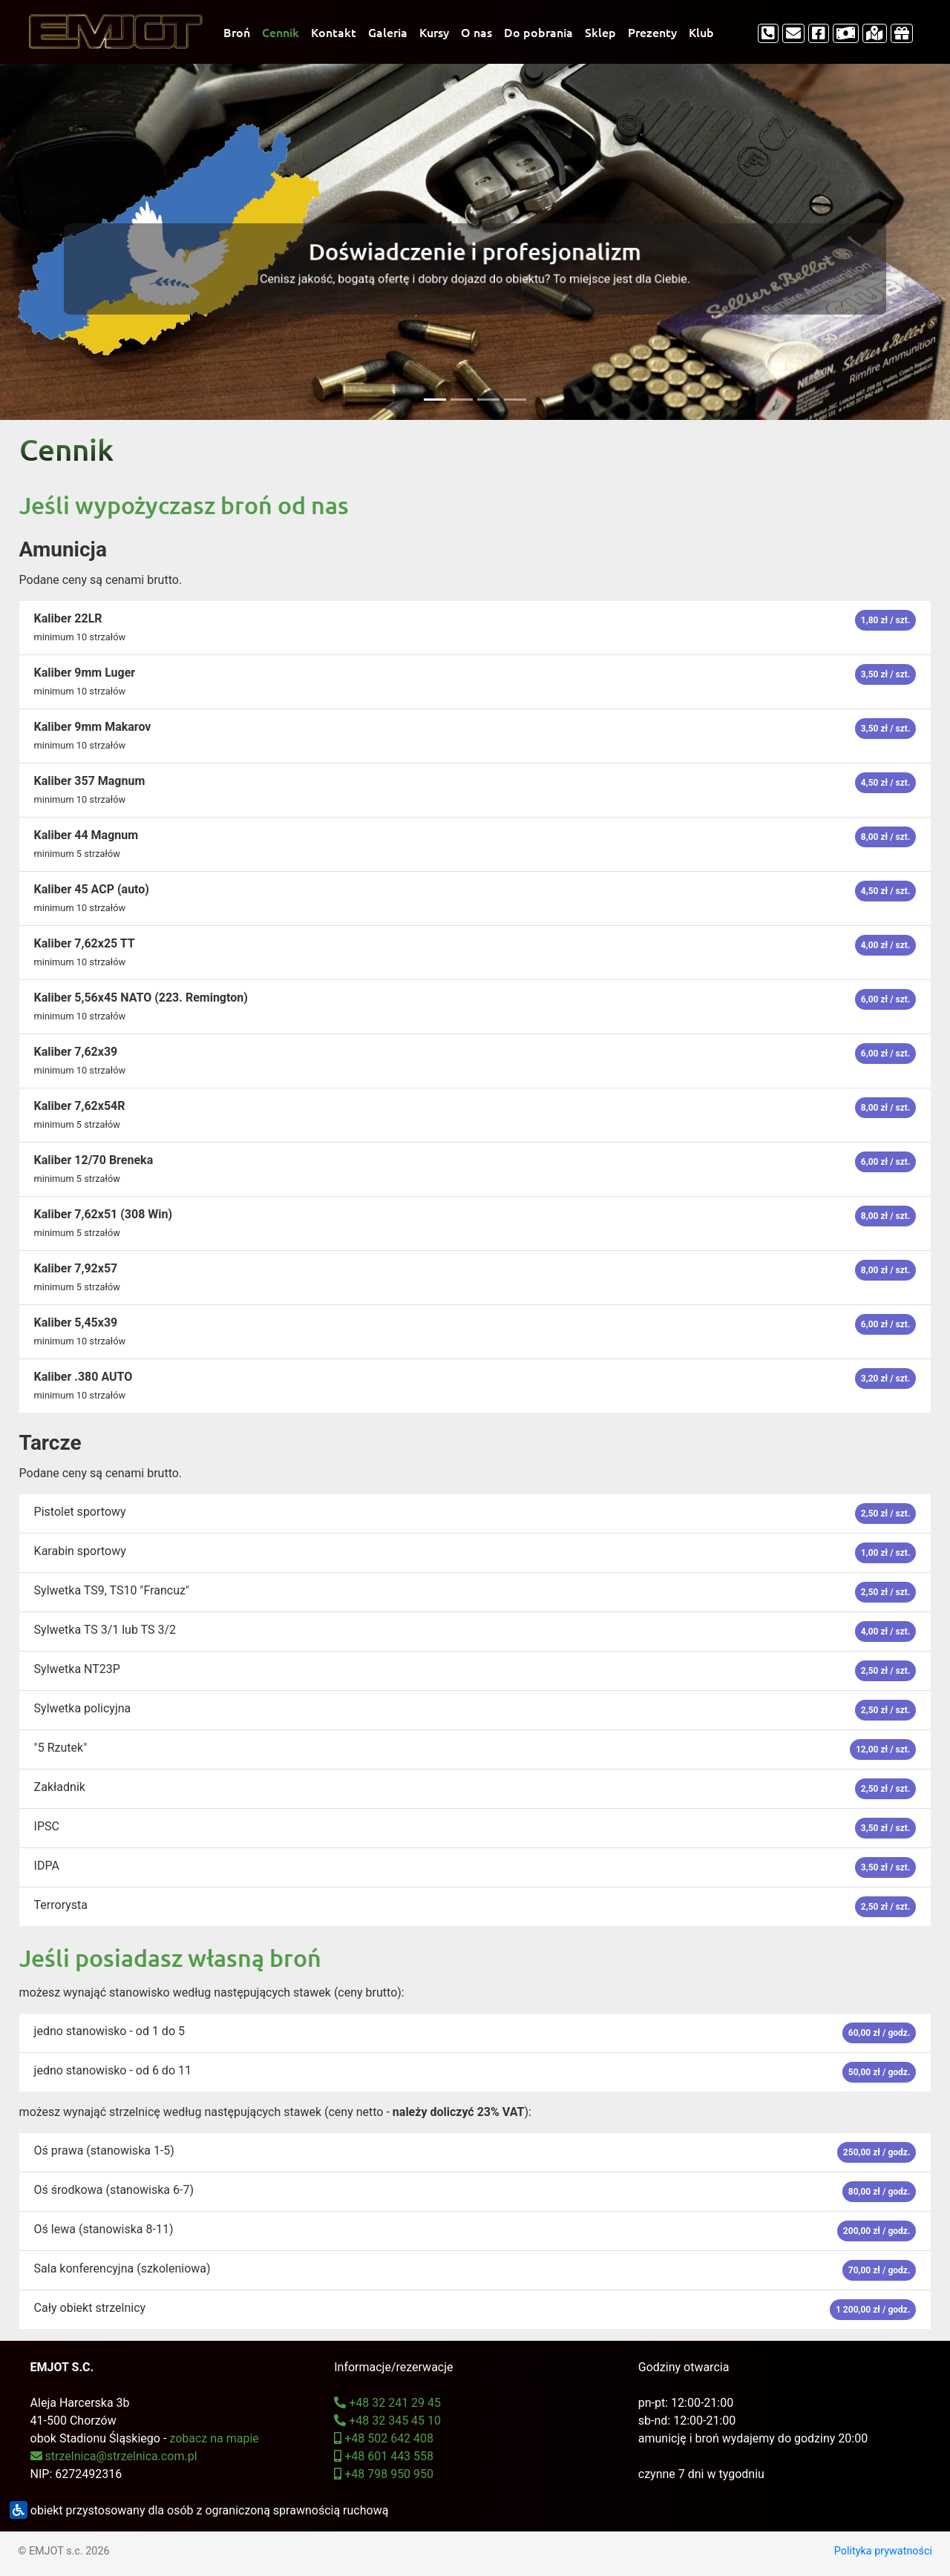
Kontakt (333, 32)
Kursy (434, 32)
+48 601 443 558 (383, 2456)
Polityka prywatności (883, 2551)
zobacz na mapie (214, 2438)
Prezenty (652, 32)
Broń (236, 32)
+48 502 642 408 (383, 2438)
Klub (701, 32)
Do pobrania (538, 32)
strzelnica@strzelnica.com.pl (113, 2456)
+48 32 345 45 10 (387, 2421)
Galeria (387, 32)
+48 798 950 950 (383, 2474)
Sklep (600, 32)
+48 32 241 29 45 (387, 2403)
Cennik (280, 32)
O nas (476, 32)
